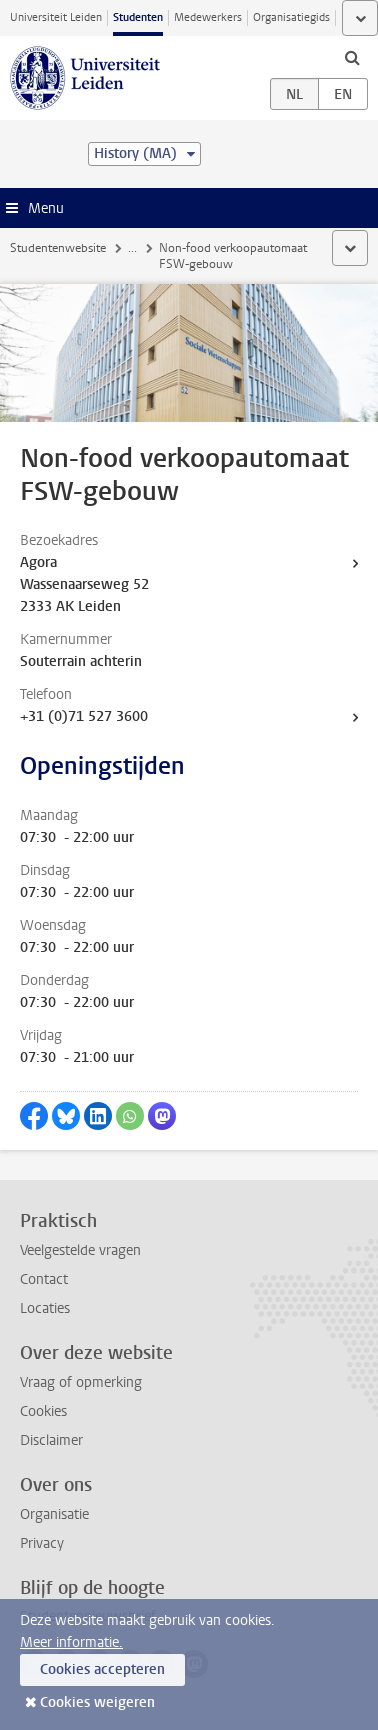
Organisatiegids (291, 17)
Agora (38, 562)
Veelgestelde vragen (80, 1250)
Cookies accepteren (102, 1669)
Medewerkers (208, 17)
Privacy (42, 1543)
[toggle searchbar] (352, 57)
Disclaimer (51, 1440)
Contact (44, 1279)
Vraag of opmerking (81, 1382)
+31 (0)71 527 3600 (84, 716)
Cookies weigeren (97, 1702)
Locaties (45, 1308)
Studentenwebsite (58, 248)
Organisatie (54, 1514)
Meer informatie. (71, 1642)
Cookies (43, 1411)
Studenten (138, 17)
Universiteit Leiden (56, 17)
